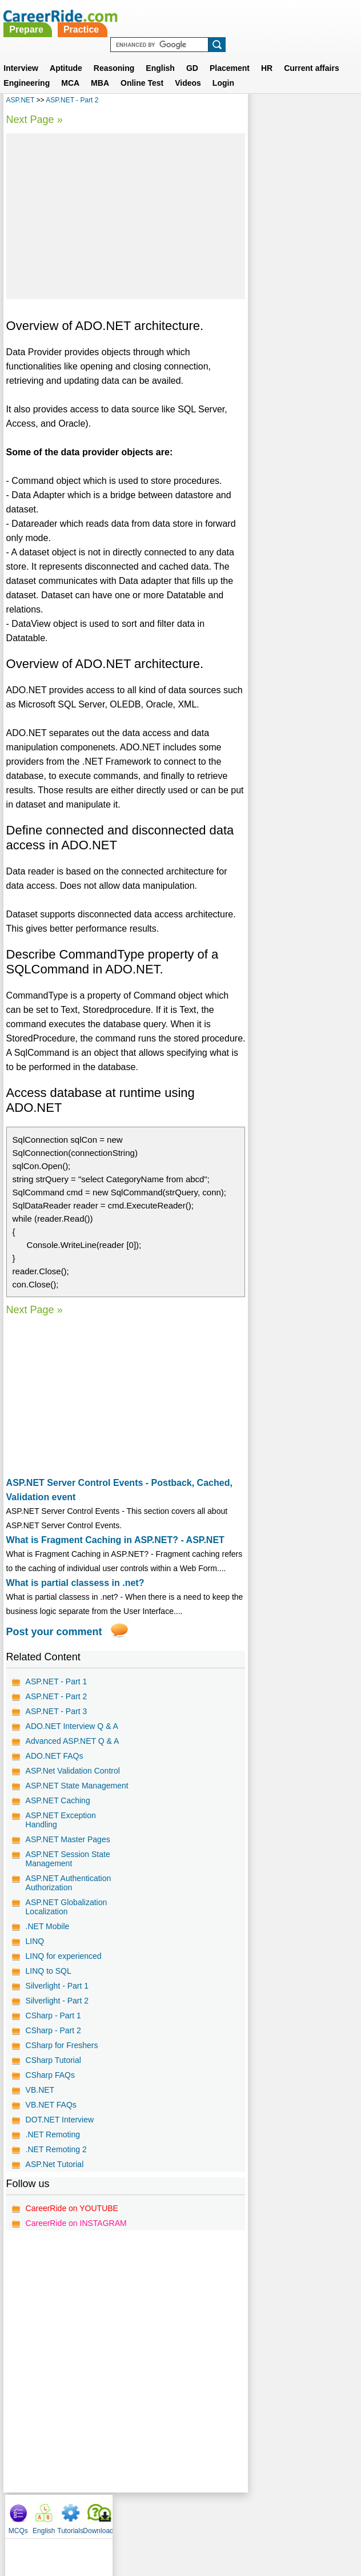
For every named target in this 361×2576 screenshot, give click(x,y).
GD (192, 54)
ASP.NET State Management (52, 1790)
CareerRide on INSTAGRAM (76, 2232)
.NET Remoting (53, 2143)
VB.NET (40, 2099)
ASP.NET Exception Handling (61, 1829)
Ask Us (222, 2522)
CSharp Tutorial (53, 2069)
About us (77, 2522)
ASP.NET (20, 100)
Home (39, 2522)
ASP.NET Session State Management (68, 1868)
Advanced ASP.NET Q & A (72, 1741)
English (160, 54)
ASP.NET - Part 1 (56, 1681)
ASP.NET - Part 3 (56, 1711)
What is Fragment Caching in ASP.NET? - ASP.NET (115, 1540)
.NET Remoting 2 (56, 2158)
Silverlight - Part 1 (57, 1994)
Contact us (122, 2522)
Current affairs (311, 54)
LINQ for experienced (64, 1965)
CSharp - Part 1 (53, 2024)
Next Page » (34, 119)
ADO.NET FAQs (54, 1755)
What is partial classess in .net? (75, 1583)
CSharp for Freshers (62, 2054)
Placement (230, 54)
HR (266, 54)
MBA (100, 69)
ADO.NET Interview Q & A (72, 1726)
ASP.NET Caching (58, 1809)
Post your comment (54, 1631)
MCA (70, 69)
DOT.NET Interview (60, 2128)
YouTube (261, 2522)
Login (223, 69)
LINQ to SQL (48, 1980)
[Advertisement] (125, 216)
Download (341, 103)
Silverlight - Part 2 (57, 2009)
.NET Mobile (48, 1935)
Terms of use (175, 2522)
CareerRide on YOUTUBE (72, 2217)
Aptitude (66, 54)
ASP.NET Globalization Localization (66, 1916)
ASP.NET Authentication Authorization (68, 1892)
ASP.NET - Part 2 (72, 100)
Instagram (305, 2522)
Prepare (159, 16)
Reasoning (114, 54)
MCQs (261, 103)
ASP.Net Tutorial (55, 2173)
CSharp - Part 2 (53, 2039)
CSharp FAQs (50, 2084)
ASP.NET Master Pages (68, 1848)
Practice (213, 16)
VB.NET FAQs (51, 2113)
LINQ (35, 1950)
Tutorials (313, 103)
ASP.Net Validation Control (73, 1770)
